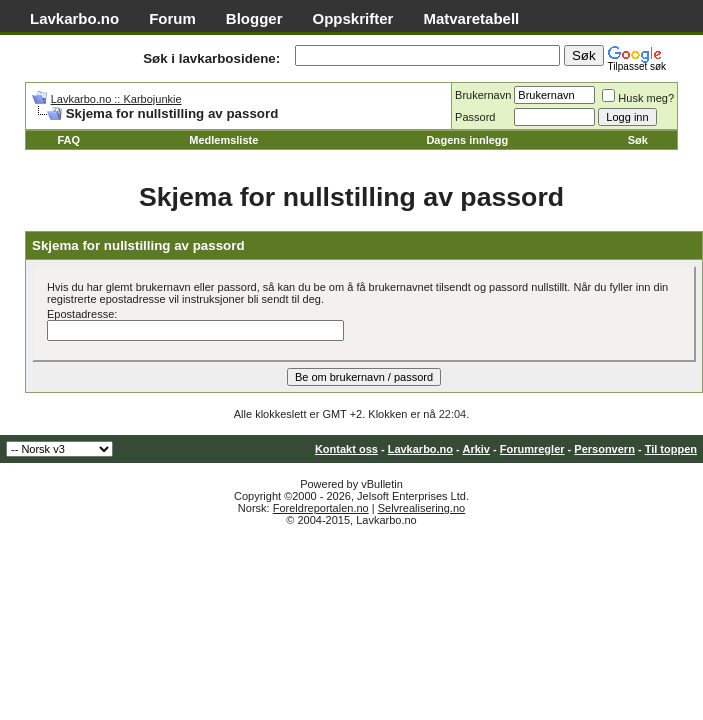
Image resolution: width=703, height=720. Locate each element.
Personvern (604, 449)
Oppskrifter (353, 18)
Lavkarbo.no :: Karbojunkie (116, 99)
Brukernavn (483, 95)
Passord (475, 117)
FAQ (68, 140)
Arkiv (476, 449)
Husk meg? (638, 98)
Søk (638, 140)
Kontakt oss (346, 449)
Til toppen (671, 449)
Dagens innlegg (467, 140)
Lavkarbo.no (74, 18)
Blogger (254, 18)
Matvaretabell (471, 18)
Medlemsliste (223, 140)
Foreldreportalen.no (321, 508)
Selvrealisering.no (421, 508)
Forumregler (532, 449)
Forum (172, 18)
